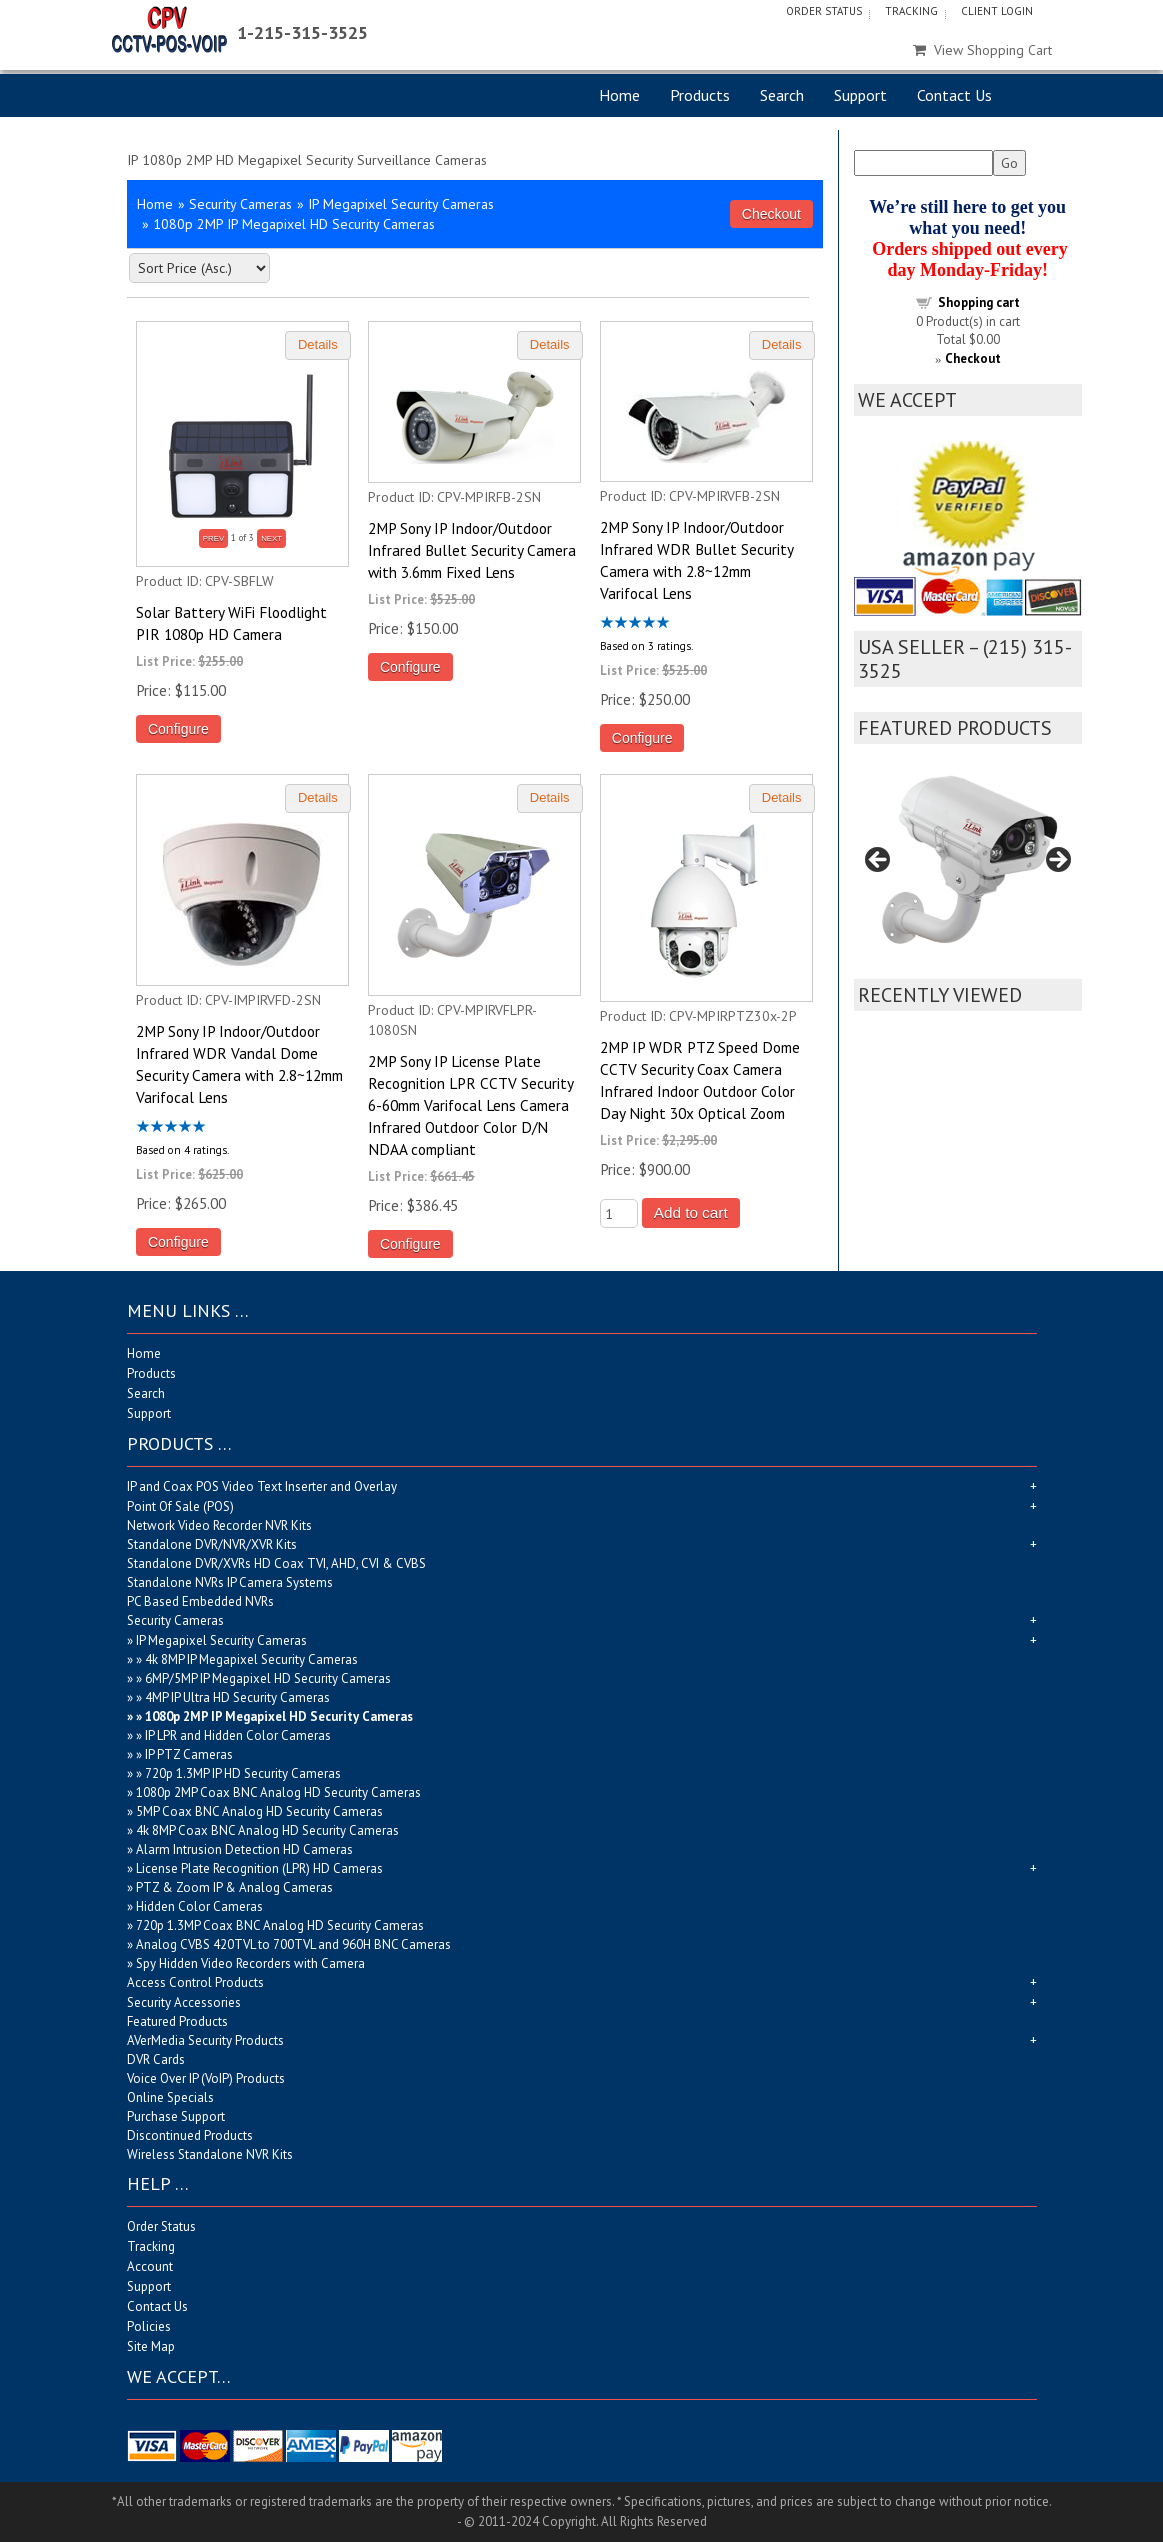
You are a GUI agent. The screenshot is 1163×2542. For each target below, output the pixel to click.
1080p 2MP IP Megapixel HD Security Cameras (279, 1716)
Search (782, 95)
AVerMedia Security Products (205, 2040)
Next (1057, 861)
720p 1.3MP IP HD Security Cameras (243, 1773)
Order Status (824, 11)
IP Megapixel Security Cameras (401, 204)
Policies (149, 2326)
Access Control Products (195, 1982)
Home (619, 95)
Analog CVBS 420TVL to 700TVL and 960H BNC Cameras (293, 1944)
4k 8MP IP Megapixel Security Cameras (251, 1659)
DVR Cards (156, 2059)
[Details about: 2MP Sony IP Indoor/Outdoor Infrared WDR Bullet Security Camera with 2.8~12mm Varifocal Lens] (782, 345)
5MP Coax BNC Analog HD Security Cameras (259, 1811)
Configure (178, 729)
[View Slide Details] (968, 866)
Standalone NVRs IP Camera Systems (230, 1582)
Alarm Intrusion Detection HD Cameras (244, 1849)
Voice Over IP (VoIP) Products (206, 2078)
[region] (968, 866)
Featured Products (177, 2021)
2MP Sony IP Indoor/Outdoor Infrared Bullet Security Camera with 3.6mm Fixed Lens (472, 550)
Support (860, 95)
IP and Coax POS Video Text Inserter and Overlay (262, 1486)
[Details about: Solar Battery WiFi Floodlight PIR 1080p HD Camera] (318, 345)
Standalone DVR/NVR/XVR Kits (212, 1544)
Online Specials (170, 2097)
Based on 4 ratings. (182, 1149)
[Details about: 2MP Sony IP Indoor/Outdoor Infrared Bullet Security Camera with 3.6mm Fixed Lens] (550, 345)
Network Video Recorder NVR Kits (219, 1525)
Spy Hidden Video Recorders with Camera (250, 1963)
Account (150, 2266)
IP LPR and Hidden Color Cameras (238, 1735)
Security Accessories (184, 2002)
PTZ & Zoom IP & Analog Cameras (234, 1887)
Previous (879, 861)
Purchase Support (176, 2116)
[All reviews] (635, 624)
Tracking (911, 11)
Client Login (997, 11)
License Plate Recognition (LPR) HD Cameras (259, 1868)
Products (700, 95)
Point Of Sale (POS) (180, 1506)
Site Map (151, 2346)
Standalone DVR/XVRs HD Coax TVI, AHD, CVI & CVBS (276, 1563)
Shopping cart (979, 302)
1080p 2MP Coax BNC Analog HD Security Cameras (278, 1792)
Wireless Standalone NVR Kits (210, 2154)
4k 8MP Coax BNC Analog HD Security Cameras (267, 1830)
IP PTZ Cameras (189, 1754)
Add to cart (691, 1212)
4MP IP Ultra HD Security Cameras (237, 1697)
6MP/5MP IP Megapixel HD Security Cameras (268, 1678)
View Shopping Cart (982, 50)
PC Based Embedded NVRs (200, 1601)
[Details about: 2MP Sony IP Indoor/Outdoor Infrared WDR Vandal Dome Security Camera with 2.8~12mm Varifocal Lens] (318, 798)
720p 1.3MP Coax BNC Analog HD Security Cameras (280, 1925)
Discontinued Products (190, 2135)
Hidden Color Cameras (199, 1906)
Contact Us (954, 95)
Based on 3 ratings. (646, 645)
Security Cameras (240, 204)
